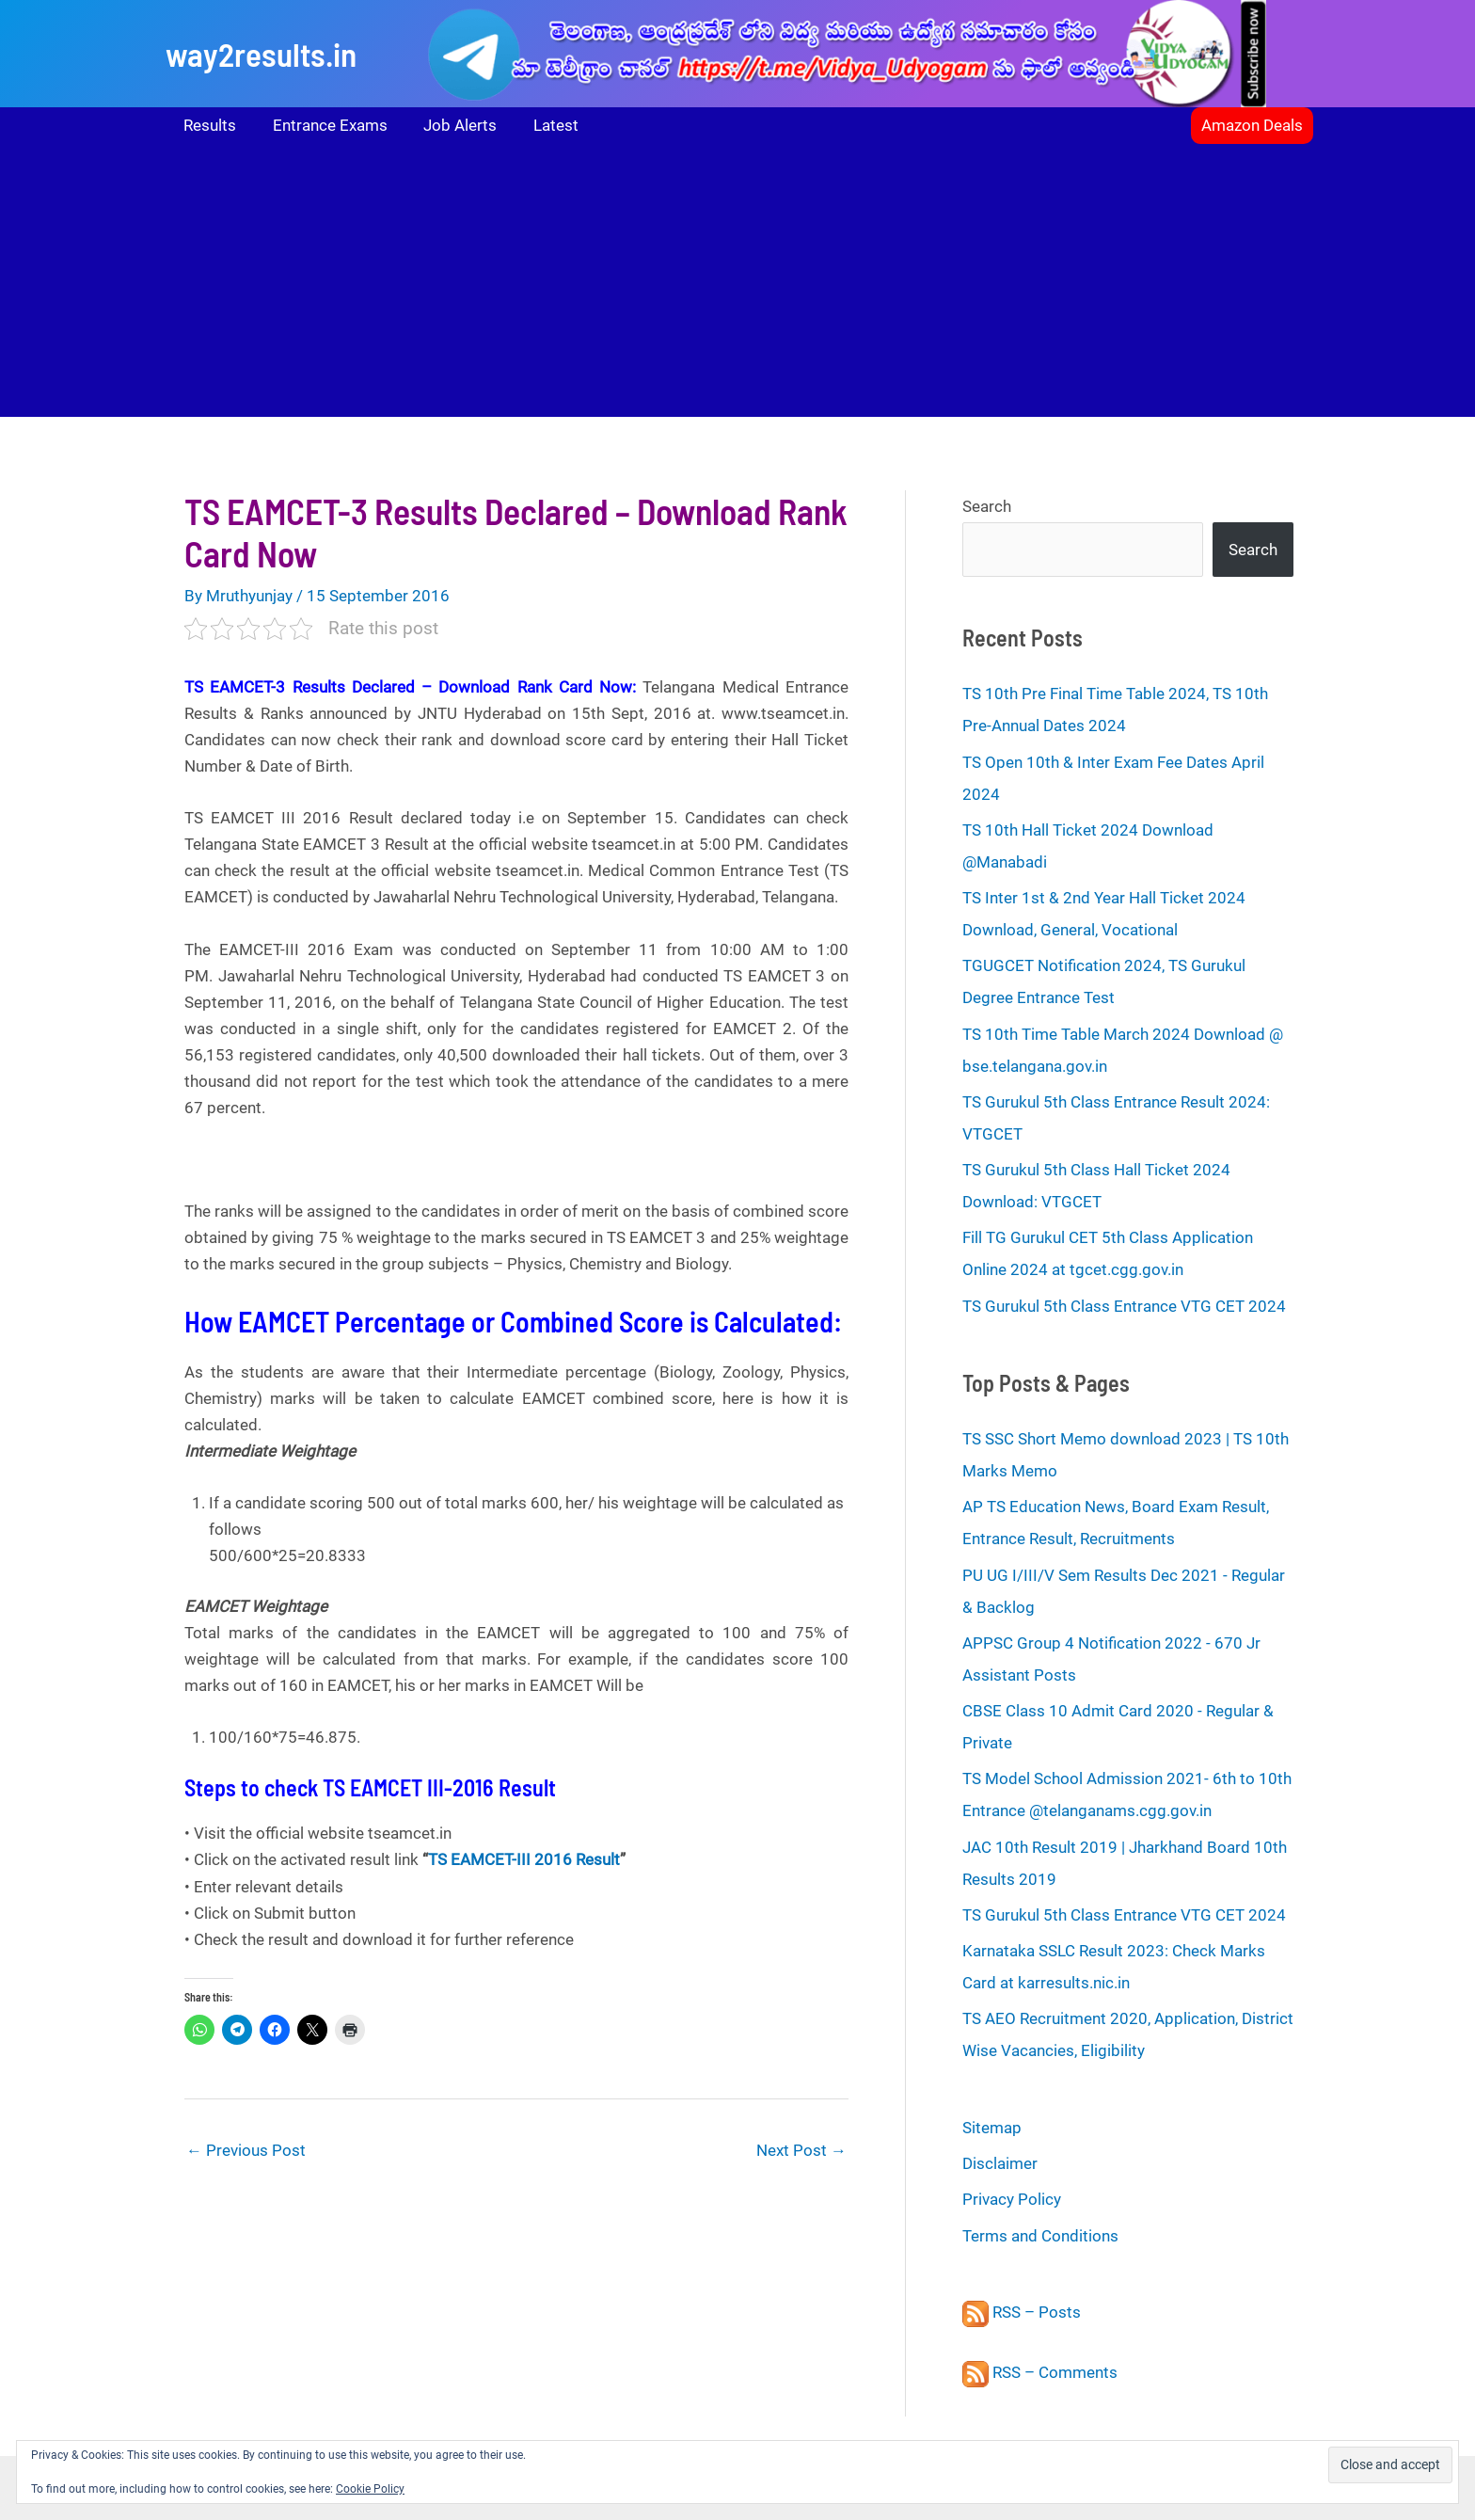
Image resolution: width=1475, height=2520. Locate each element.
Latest (540, 125)
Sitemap (992, 2127)
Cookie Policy (370, 2489)
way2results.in (261, 53)
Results (208, 125)
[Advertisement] (737, 285)
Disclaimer (1000, 2163)
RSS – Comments (1040, 2372)
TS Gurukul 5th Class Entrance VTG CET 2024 (1124, 1306)
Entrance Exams (323, 125)
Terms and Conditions (1040, 2235)
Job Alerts (449, 125)
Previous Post (246, 2150)
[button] (1252, 125)
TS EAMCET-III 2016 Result (524, 1859)
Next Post (801, 2150)
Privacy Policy (1011, 2199)
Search (986, 506)
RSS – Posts (1021, 2312)
